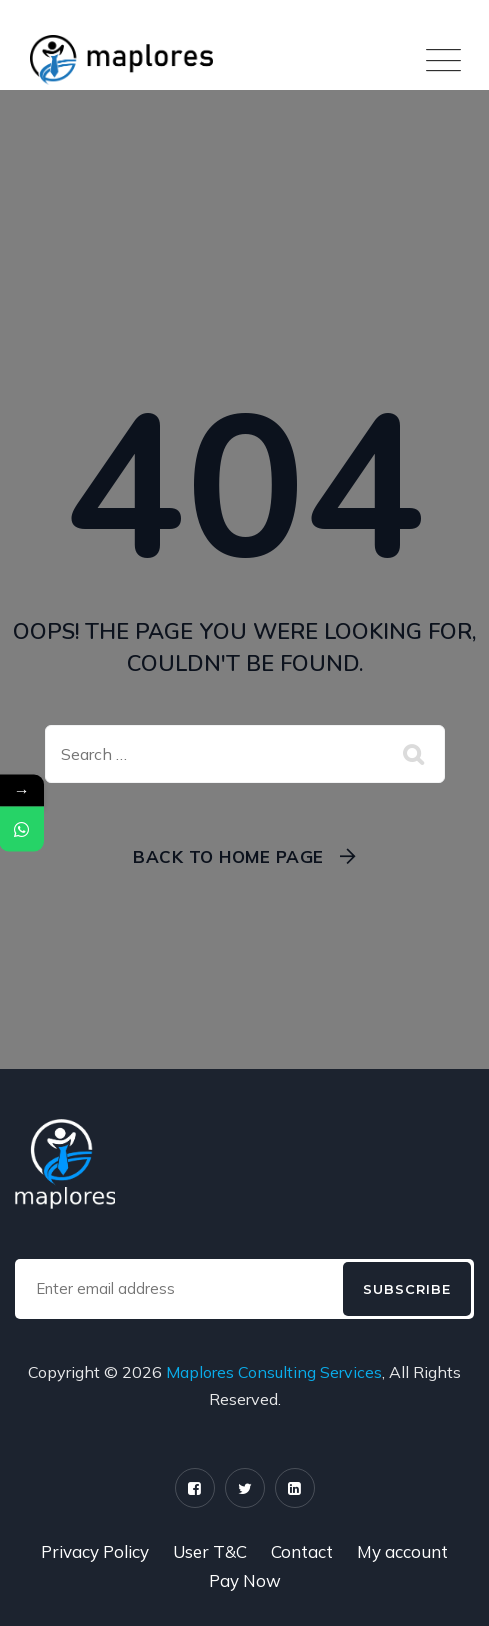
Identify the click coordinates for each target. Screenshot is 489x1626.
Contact (302, 1551)
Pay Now (245, 1580)
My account (402, 1551)
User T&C (210, 1551)
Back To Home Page (228, 856)
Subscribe (407, 1289)
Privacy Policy (95, 1551)
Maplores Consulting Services (274, 1372)
